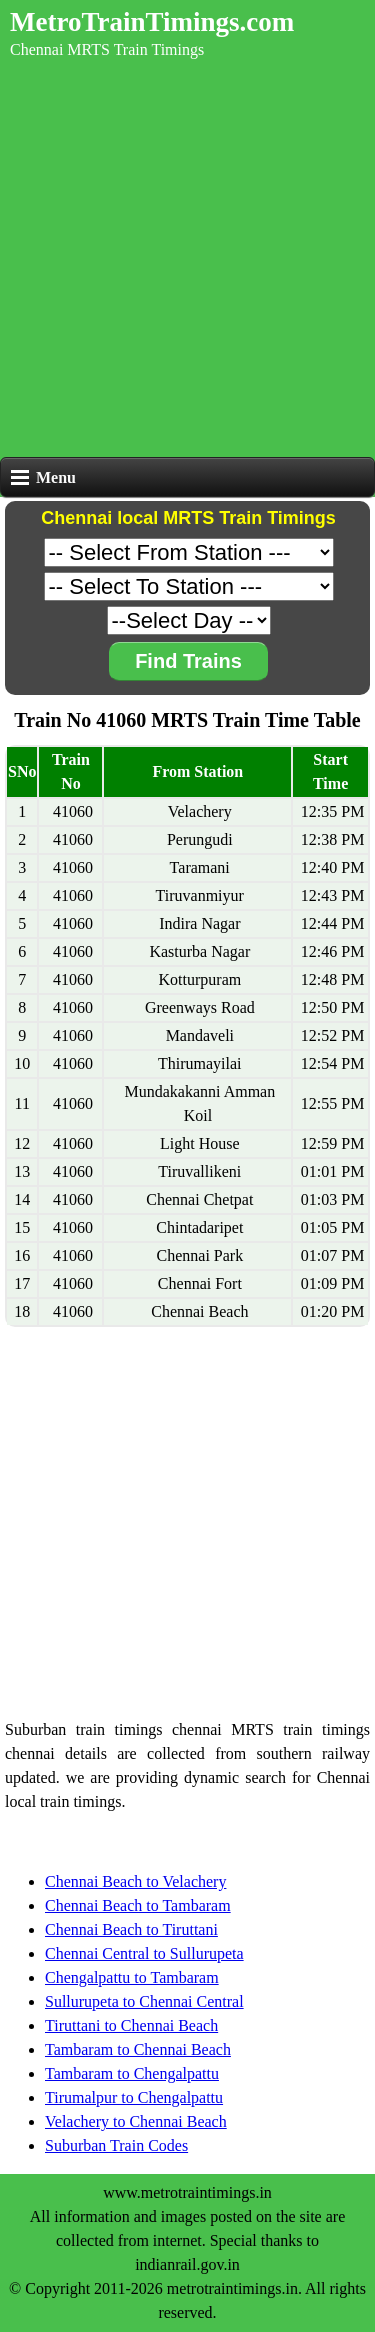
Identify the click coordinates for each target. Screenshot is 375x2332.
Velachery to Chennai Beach (136, 2121)
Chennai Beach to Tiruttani (131, 1929)
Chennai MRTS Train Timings (107, 49)
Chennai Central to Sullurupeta (144, 1953)
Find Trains (188, 661)
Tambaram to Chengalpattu (132, 2073)
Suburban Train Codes (116, 2145)
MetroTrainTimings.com (152, 22)
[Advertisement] (187, 259)
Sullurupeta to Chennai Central (144, 2001)
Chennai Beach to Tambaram (138, 1905)
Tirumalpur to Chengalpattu (134, 2097)
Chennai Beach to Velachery (135, 1881)
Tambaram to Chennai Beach (138, 2049)
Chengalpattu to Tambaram (132, 1977)
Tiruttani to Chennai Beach (131, 2025)
